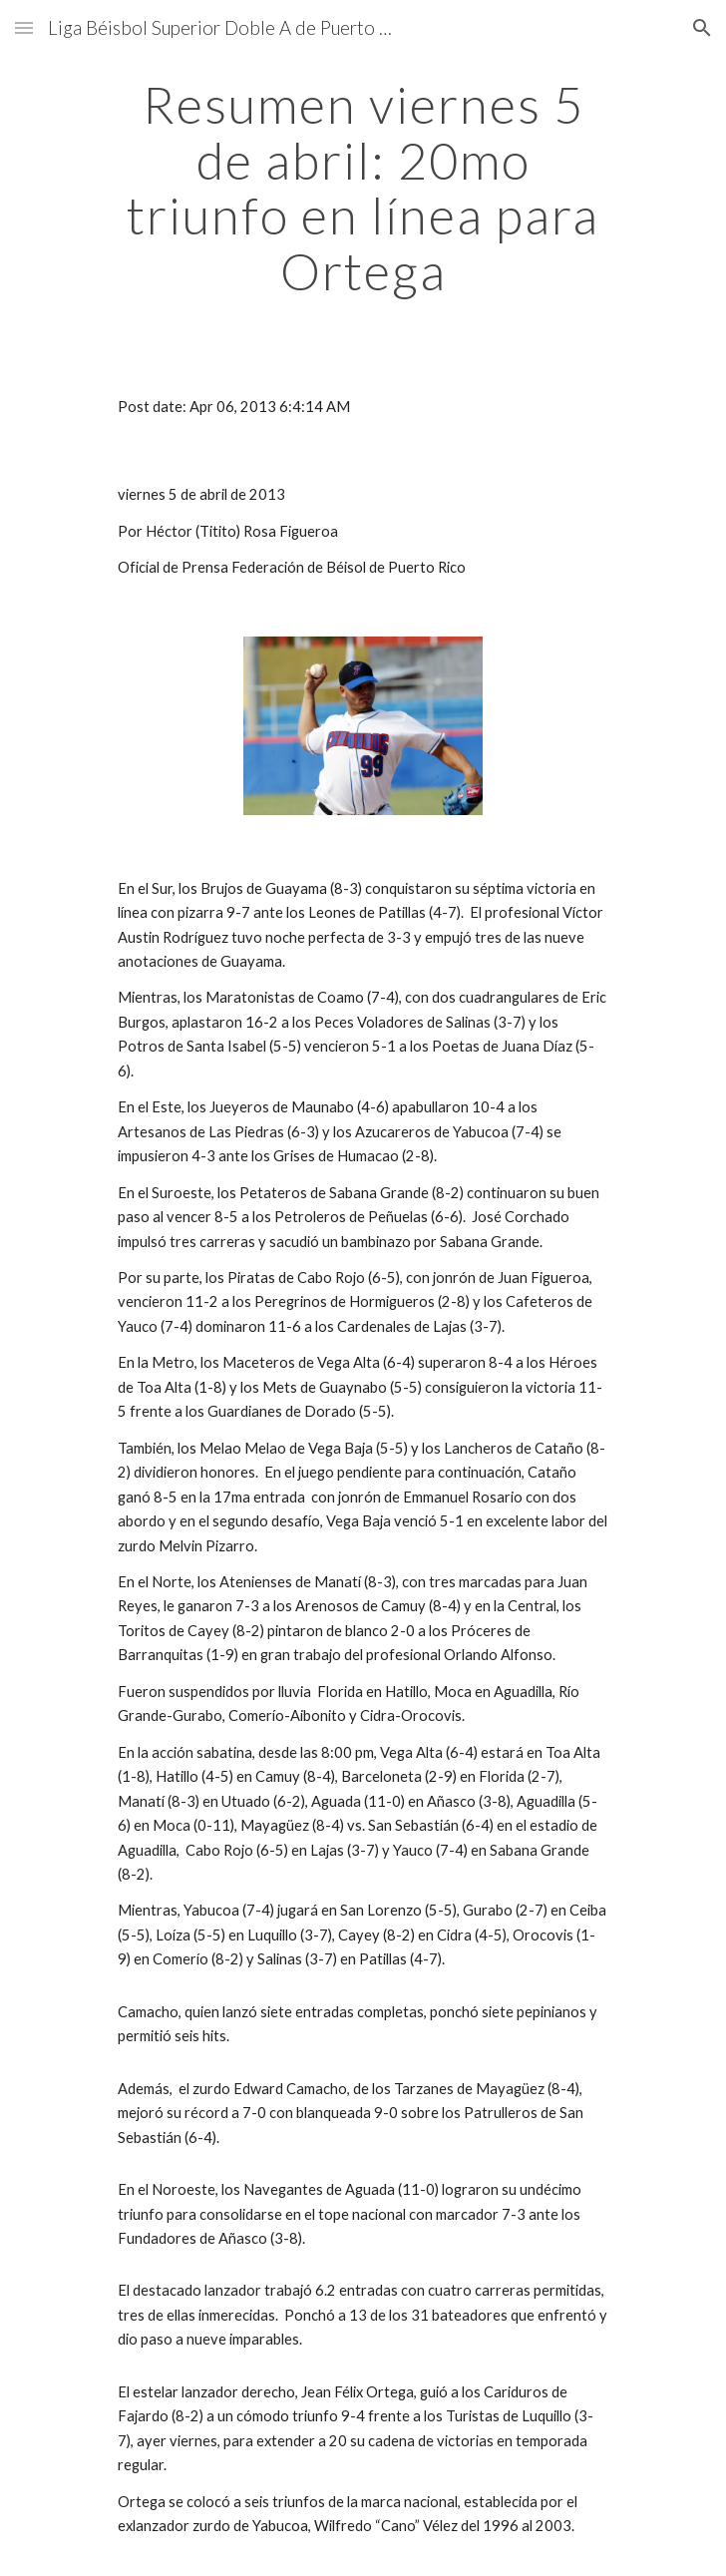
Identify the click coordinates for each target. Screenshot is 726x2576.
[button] (24, 27)
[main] (362, 188)
